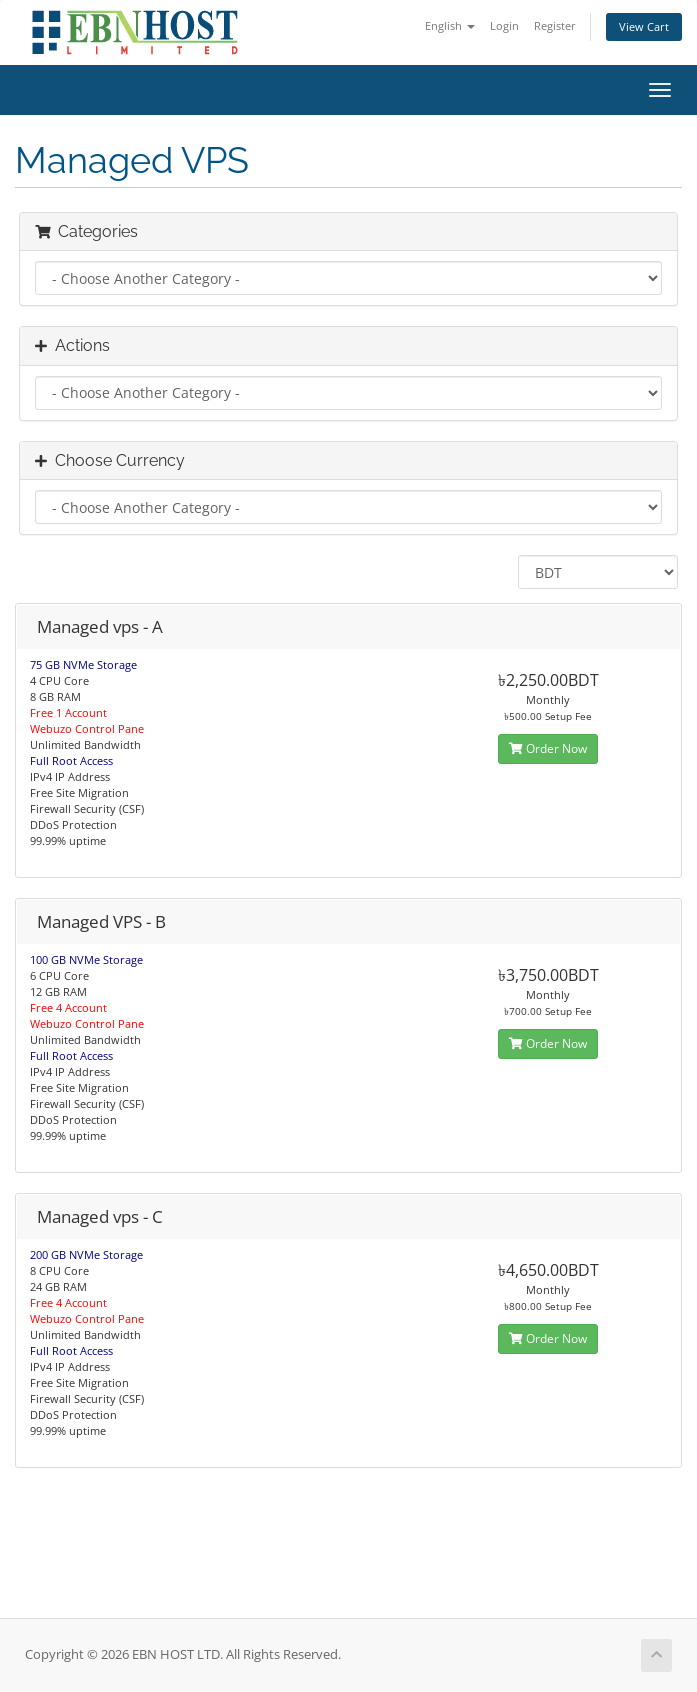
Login (504, 25)
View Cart (644, 26)
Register (555, 25)
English (450, 25)
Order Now (548, 748)
